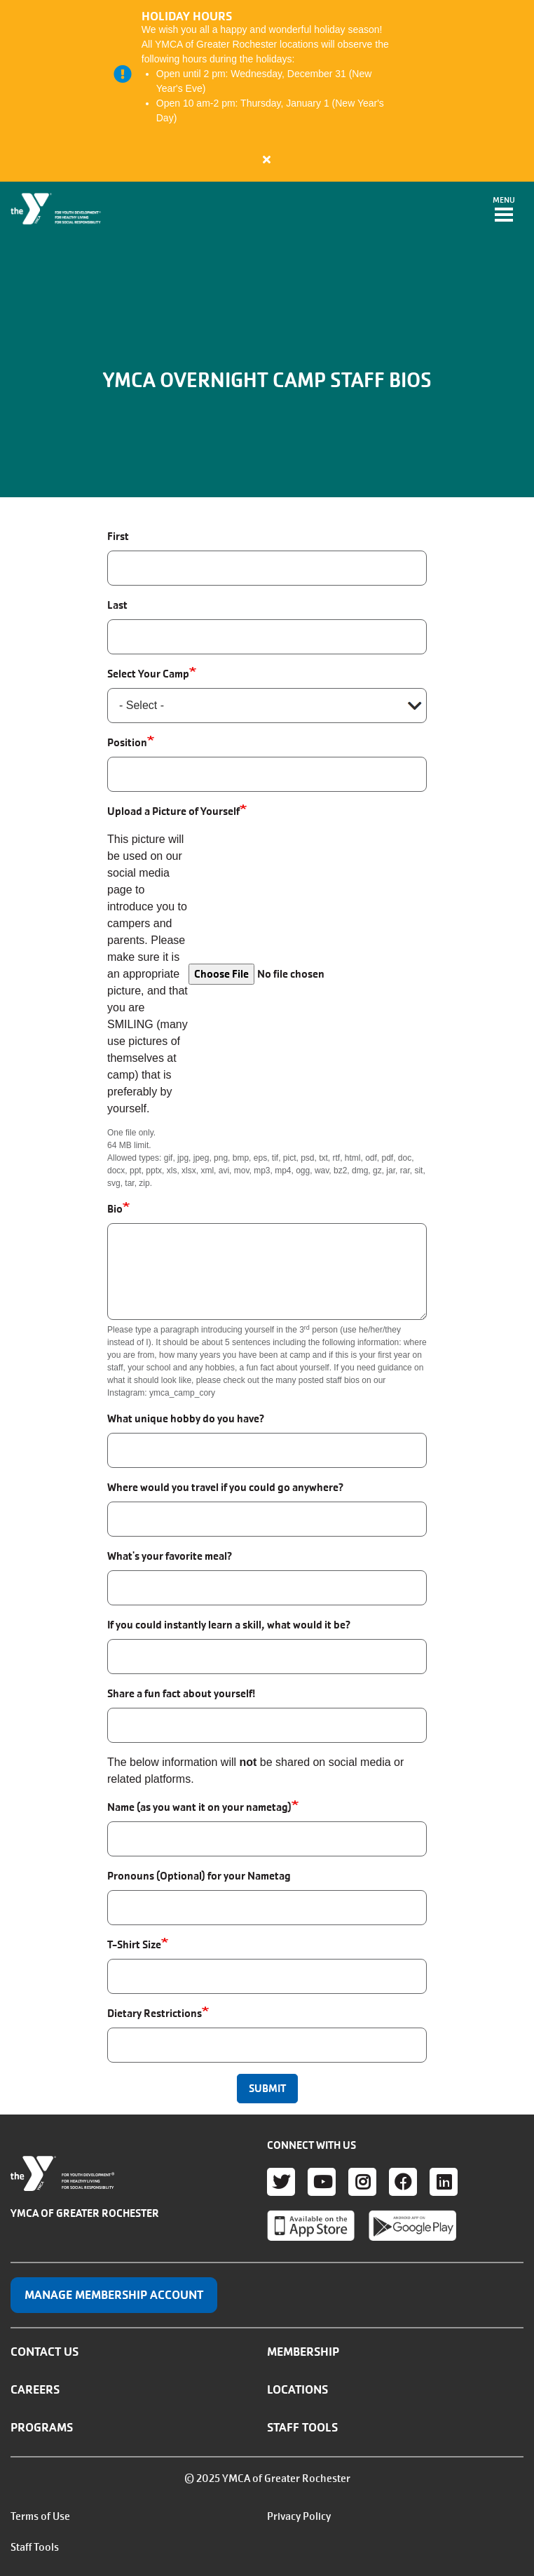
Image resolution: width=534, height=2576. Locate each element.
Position (127, 742)
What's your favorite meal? (169, 1556)
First (118, 536)
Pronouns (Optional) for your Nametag (199, 1875)
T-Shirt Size (134, 1944)
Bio (115, 1208)
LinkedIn (443, 2182)
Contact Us (44, 2351)
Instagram (362, 2182)
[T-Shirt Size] (267, 1976)
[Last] (267, 636)
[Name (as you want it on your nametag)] (267, 1838)
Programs (42, 2427)
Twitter (281, 2182)
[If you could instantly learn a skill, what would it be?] (267, 1656)
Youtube (321, 2182)
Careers (35, 2389)
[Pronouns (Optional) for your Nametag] (267, 1907)
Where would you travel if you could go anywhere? (225, 1487)
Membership (303, 2351)
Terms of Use (40, 2516)
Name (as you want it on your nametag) (199, 1807)
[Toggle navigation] (503, 210)
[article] (267, 91)
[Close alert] (267, 159)
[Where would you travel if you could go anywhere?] (267, 1519)
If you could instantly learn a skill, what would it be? (228, 1624)
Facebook (403, 2182)
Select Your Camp (148, 673)
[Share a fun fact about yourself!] (267, 1725)
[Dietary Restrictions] (267, 2045)
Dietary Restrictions (154, 2013)
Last (117, 605)
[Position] (267, 774)
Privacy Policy (299, 2516)
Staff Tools (302, 2427)
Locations (297, 2389)
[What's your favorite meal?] (267, 1587)
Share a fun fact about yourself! (181, 1693)
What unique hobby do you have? (185, 1418)
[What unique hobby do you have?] (267, 1450)
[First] (267, 568)
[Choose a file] (308, 974)
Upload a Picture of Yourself (173, 811)
